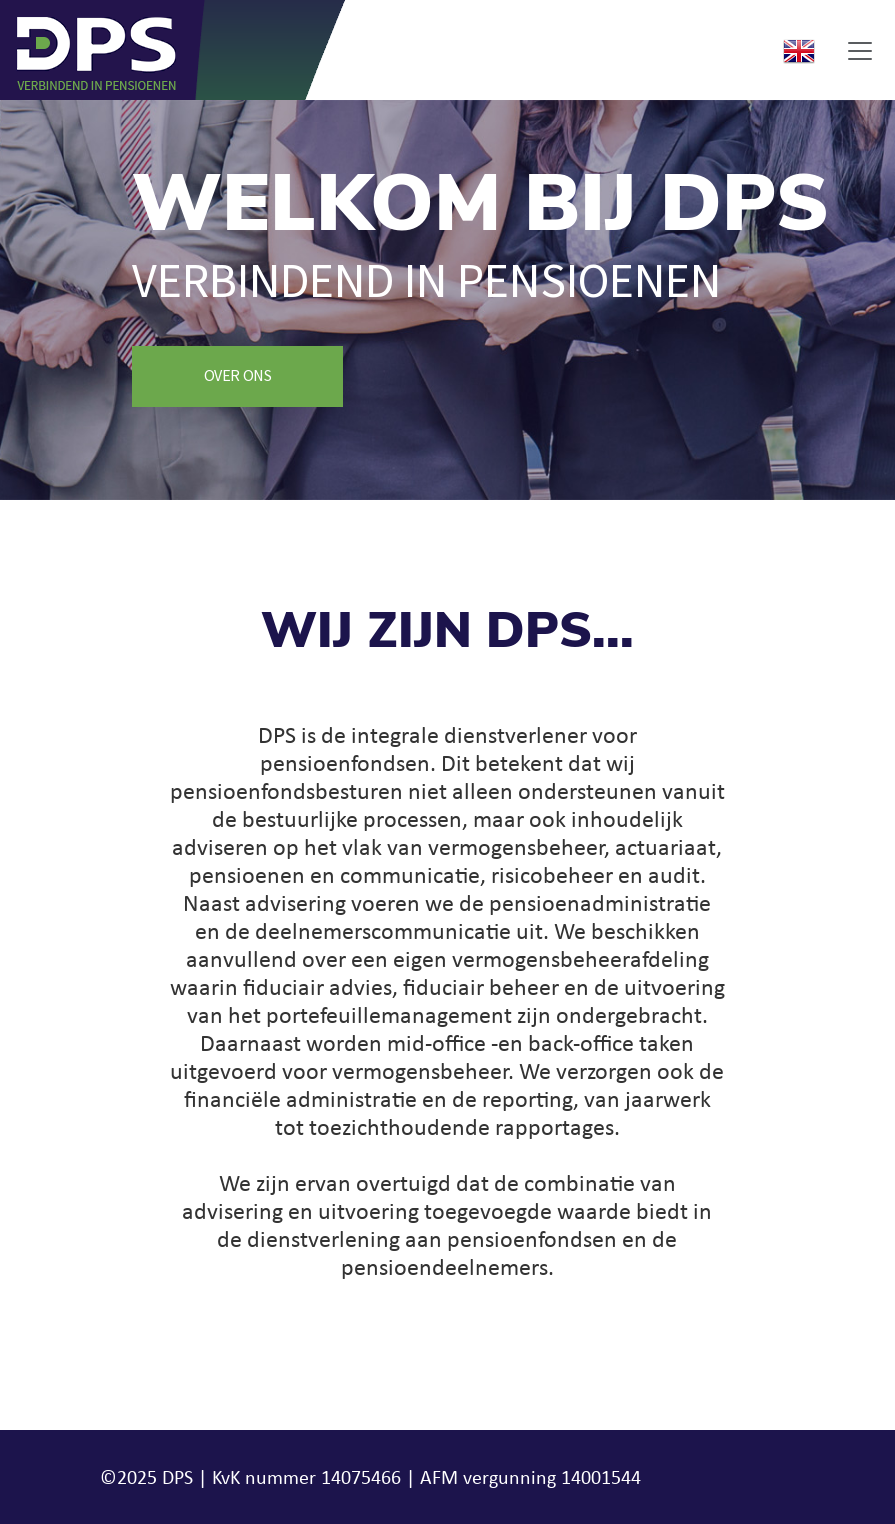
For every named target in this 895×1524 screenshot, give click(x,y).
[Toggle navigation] (860, 51)
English (799, 51)
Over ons (238, 376)
